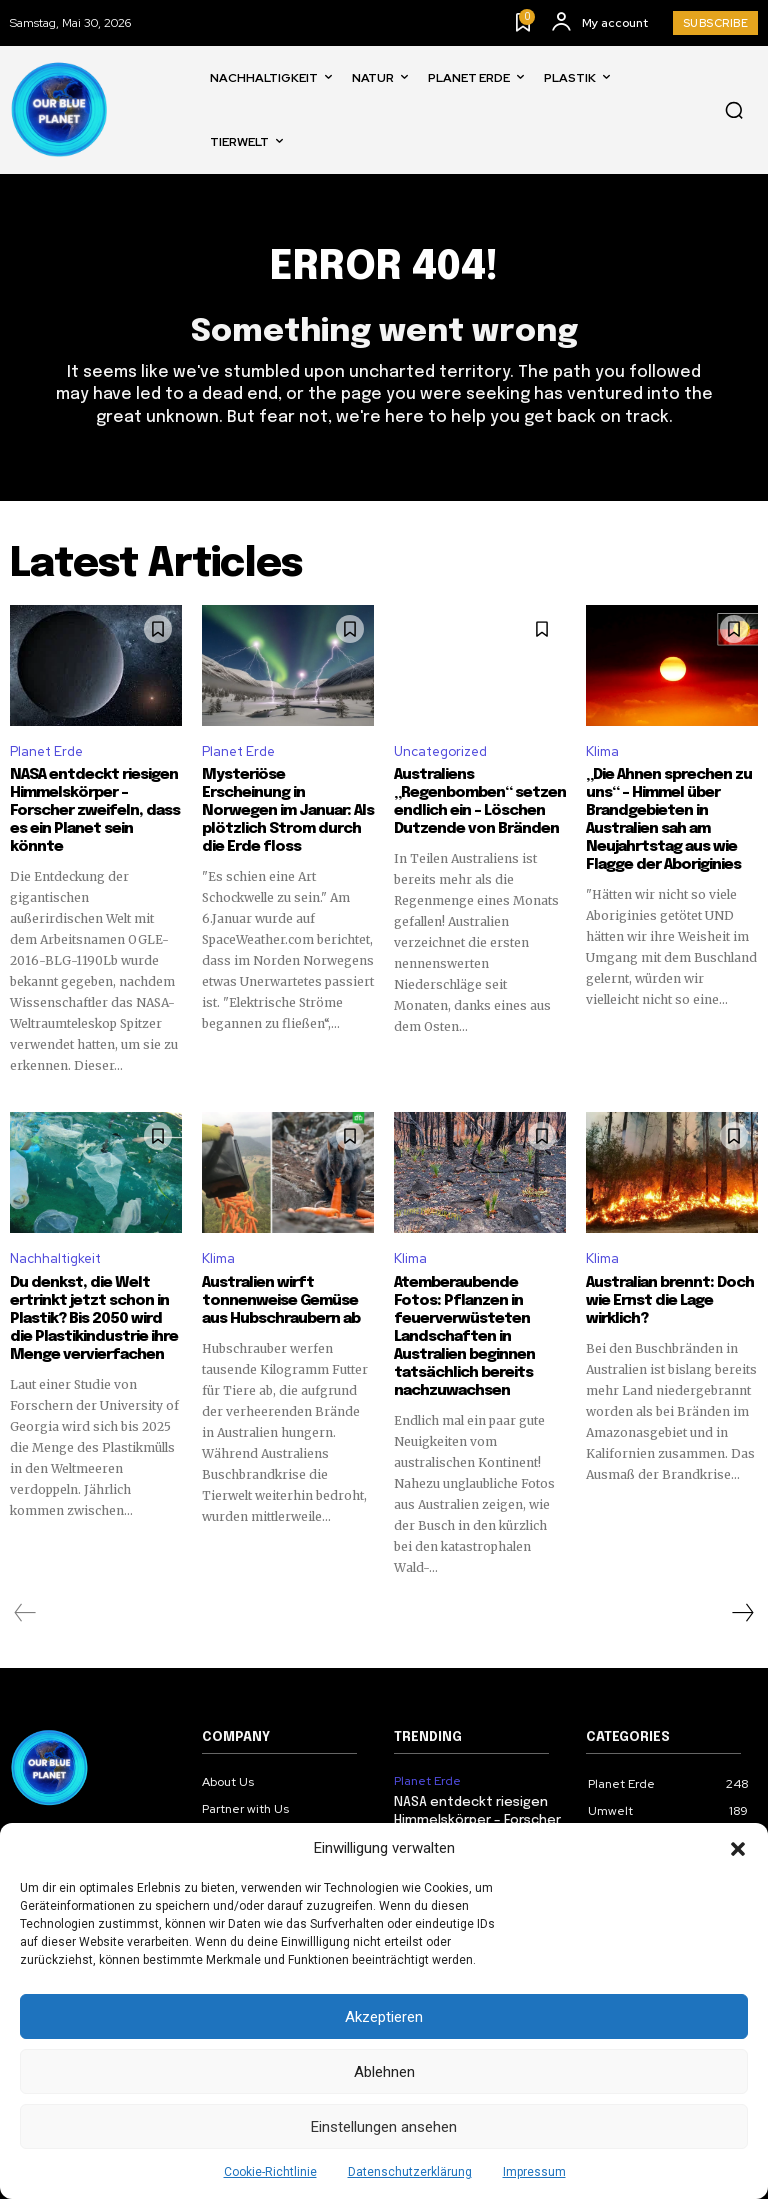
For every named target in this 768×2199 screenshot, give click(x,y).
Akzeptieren (384, 2017)
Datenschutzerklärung (410, 2172)
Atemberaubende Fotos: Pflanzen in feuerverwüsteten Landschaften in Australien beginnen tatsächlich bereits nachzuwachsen (464, 1337)
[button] (738, 1849)
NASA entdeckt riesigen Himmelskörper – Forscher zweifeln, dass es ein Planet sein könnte (95, 811)
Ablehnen (384, 2072)
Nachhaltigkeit (55, 1258)
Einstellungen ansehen (384, 2127)
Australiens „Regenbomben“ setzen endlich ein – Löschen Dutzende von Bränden (480, 802)
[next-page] (742, 1613)
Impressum (534, 2172)
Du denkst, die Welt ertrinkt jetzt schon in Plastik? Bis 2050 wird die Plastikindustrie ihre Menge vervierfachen (94, 1319)
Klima (602, 751)
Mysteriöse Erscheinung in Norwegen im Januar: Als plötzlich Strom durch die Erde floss (288, 811)
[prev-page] (25, 1613)
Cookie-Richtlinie (270, 2172)
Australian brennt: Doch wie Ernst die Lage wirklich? (670, 1301)
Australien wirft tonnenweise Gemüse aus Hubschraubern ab (281, 1301)
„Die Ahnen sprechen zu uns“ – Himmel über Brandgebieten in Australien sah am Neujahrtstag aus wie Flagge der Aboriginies (669, 820)
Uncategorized (440, 751)
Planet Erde (46, 751)
